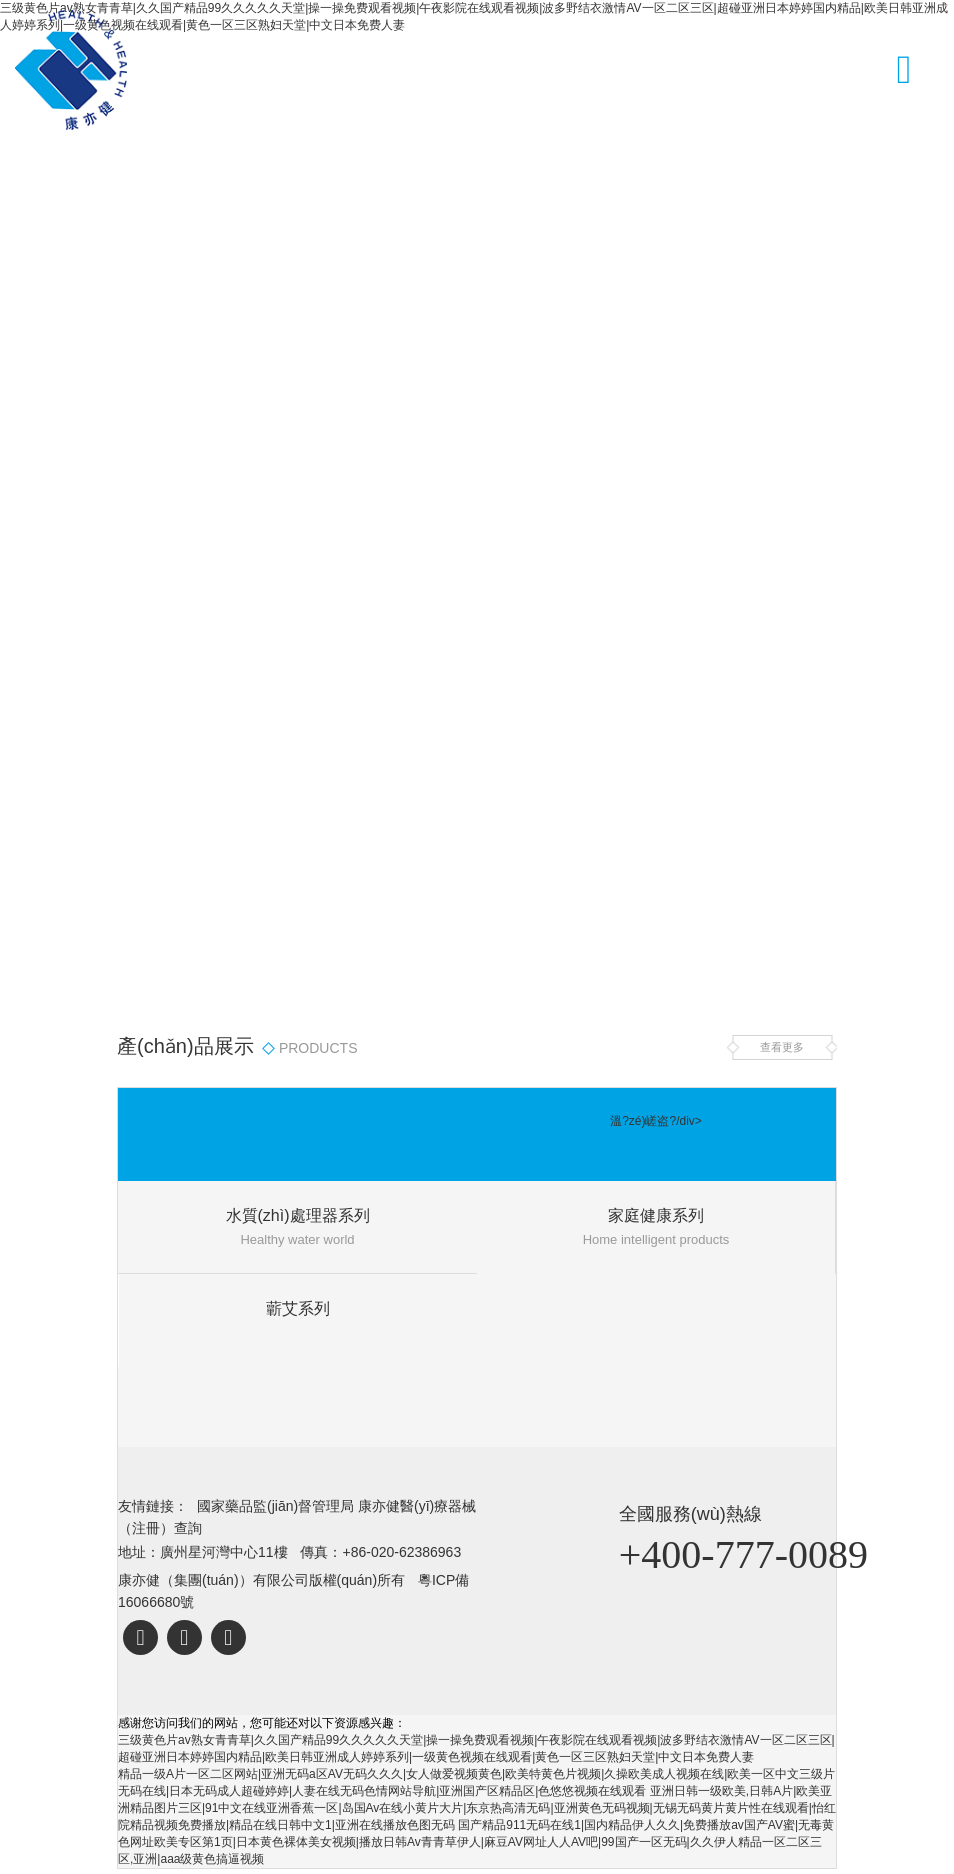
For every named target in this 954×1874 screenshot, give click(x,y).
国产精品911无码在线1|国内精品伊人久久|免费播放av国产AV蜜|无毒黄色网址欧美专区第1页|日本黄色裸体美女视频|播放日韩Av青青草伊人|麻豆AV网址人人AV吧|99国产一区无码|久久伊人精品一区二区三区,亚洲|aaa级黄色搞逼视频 (476, 1842)
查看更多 (782, 1047)
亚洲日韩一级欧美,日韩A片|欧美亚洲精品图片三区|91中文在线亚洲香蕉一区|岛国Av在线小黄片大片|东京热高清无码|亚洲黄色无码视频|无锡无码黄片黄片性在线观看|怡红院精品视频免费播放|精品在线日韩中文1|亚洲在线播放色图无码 (477, 1808)
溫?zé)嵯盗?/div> (656, 1121)
